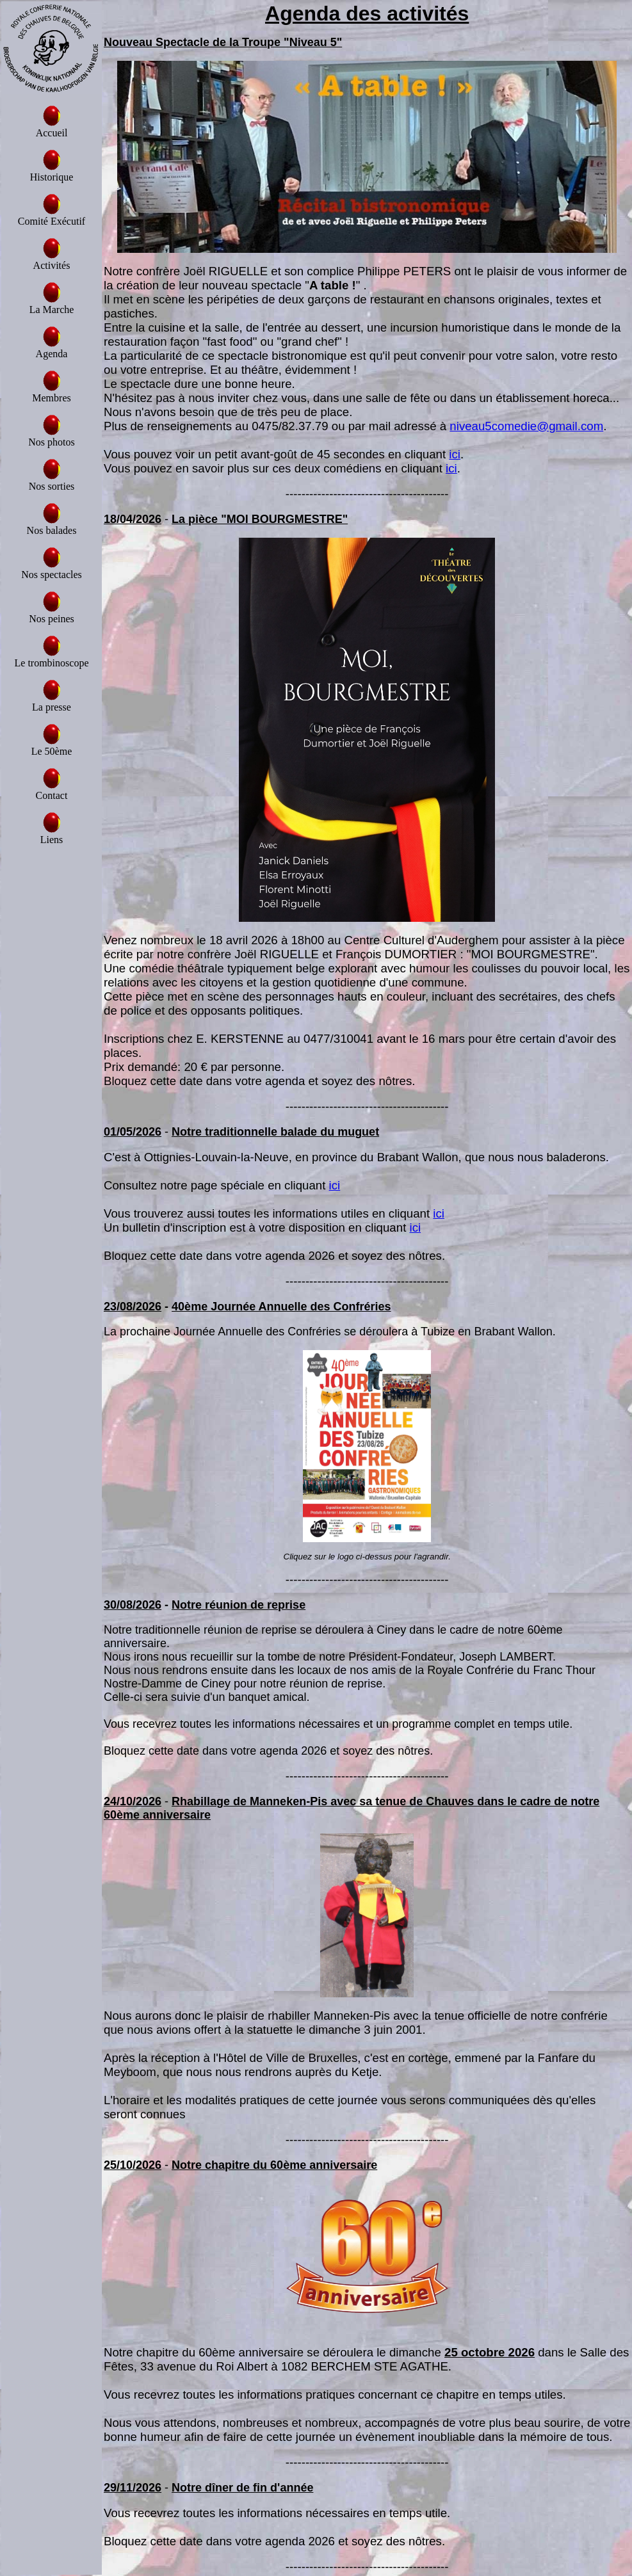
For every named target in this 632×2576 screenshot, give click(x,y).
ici (454, 454)
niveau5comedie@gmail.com (526, 426)
